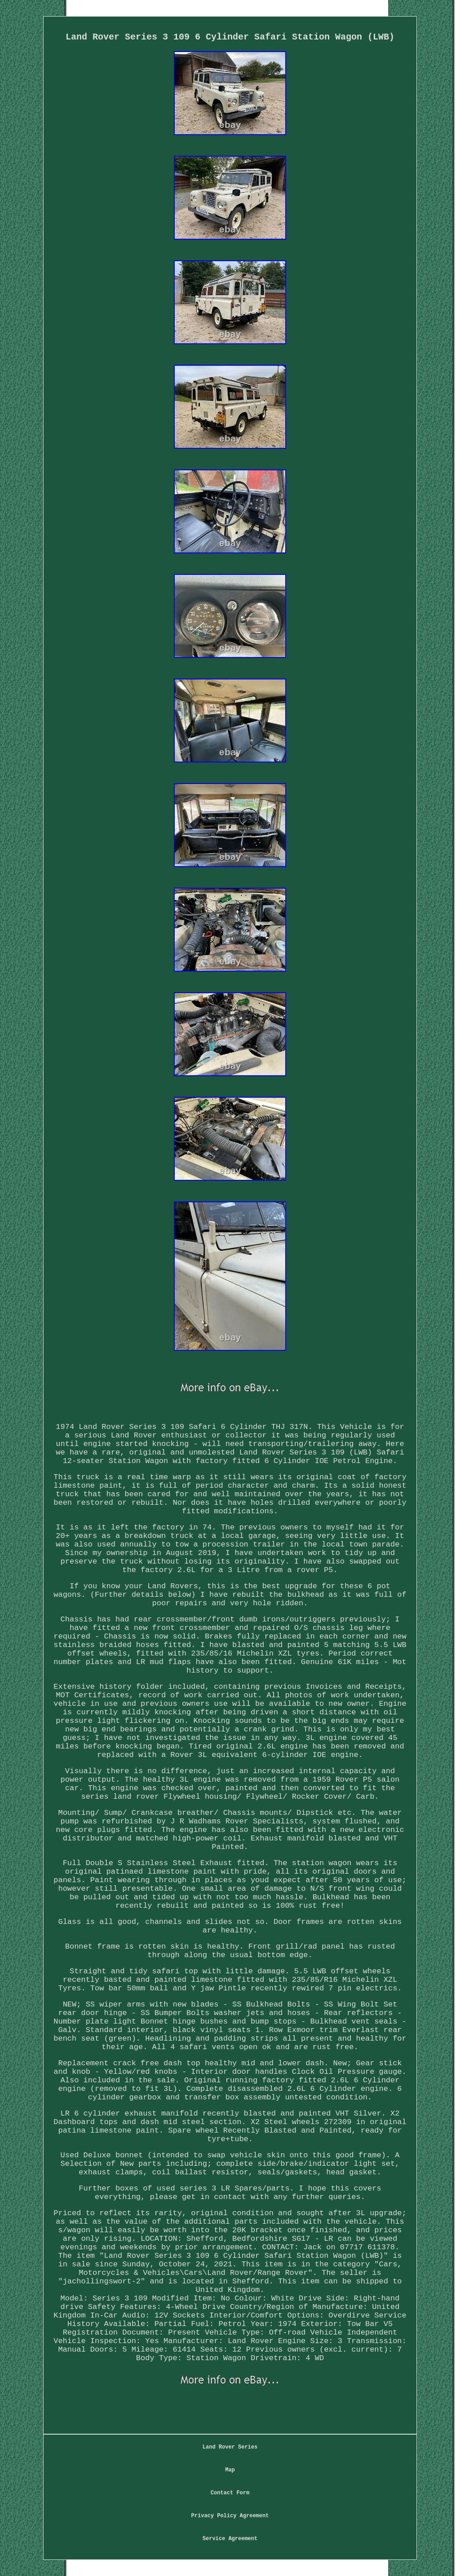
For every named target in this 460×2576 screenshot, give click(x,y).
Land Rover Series (230, 2447)
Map (230, 2470)
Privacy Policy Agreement (230, 2516)
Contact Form (230, 2493)
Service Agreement (230, 2539)
